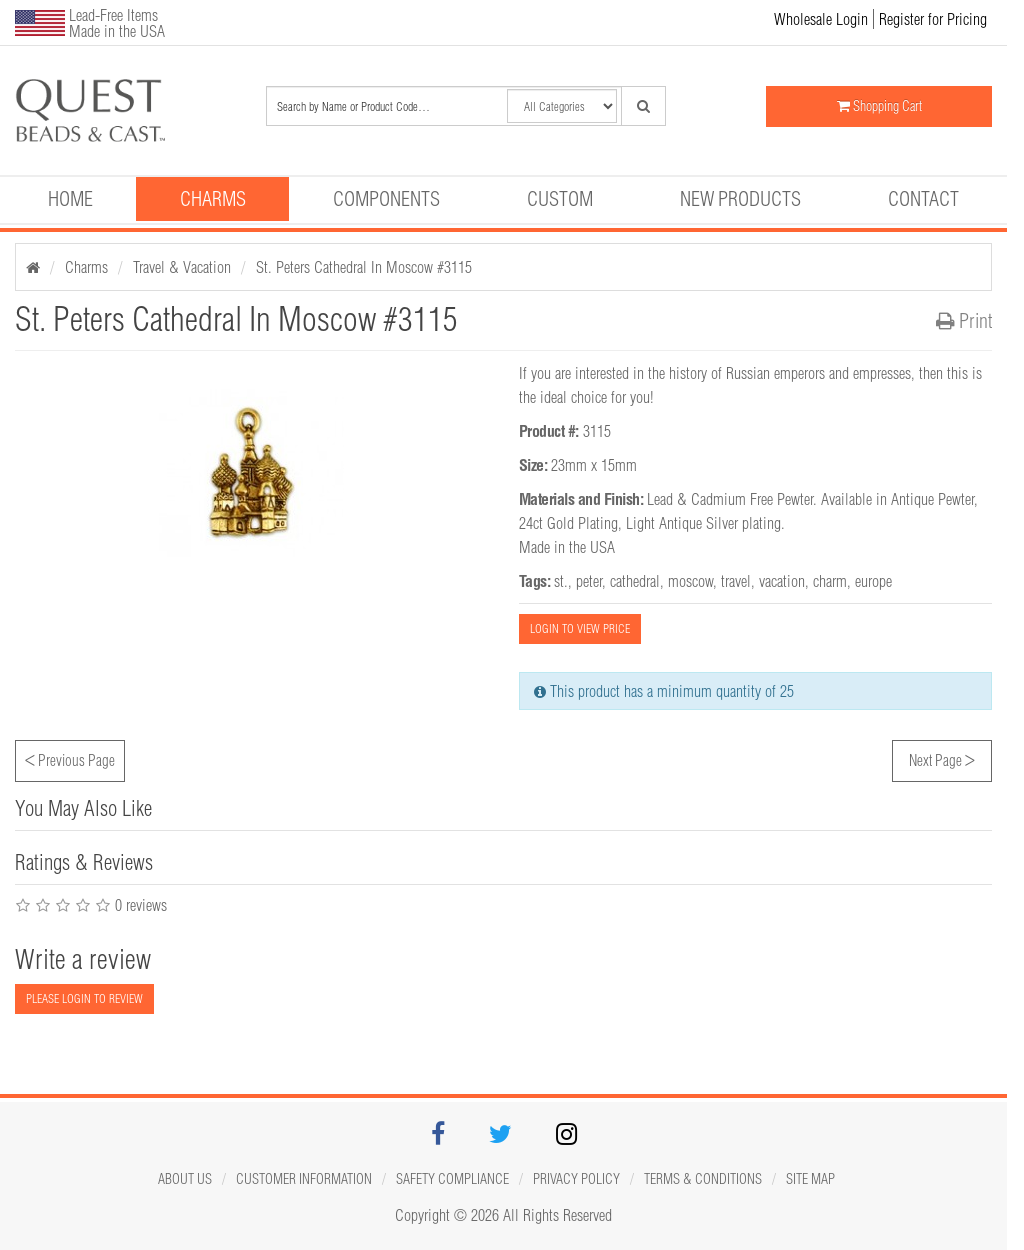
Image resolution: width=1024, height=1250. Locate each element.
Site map (810, 1179)
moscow (690, 581)
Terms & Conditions (703, 1179)
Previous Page (70, 758)
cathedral (635, 581)
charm (830, 581)
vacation (782, 581)
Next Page (942, 758)
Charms (213, 198)
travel (736, 581)
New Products (740, 198)
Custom (560, 198)
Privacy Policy (576, 1179)
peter (589, 581)
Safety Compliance (452, 1179)
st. (561, 581)
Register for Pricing (933, 19)
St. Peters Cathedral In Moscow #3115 (364, 267)
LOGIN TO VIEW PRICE (580, 628)
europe (873, 581)
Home (70, 198)
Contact (923, 198)
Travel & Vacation (182, 267)
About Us (185, 1179)
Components (386, 198)
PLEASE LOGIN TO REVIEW (84, 998)
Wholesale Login (821, 19)
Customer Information (304, 1179)
